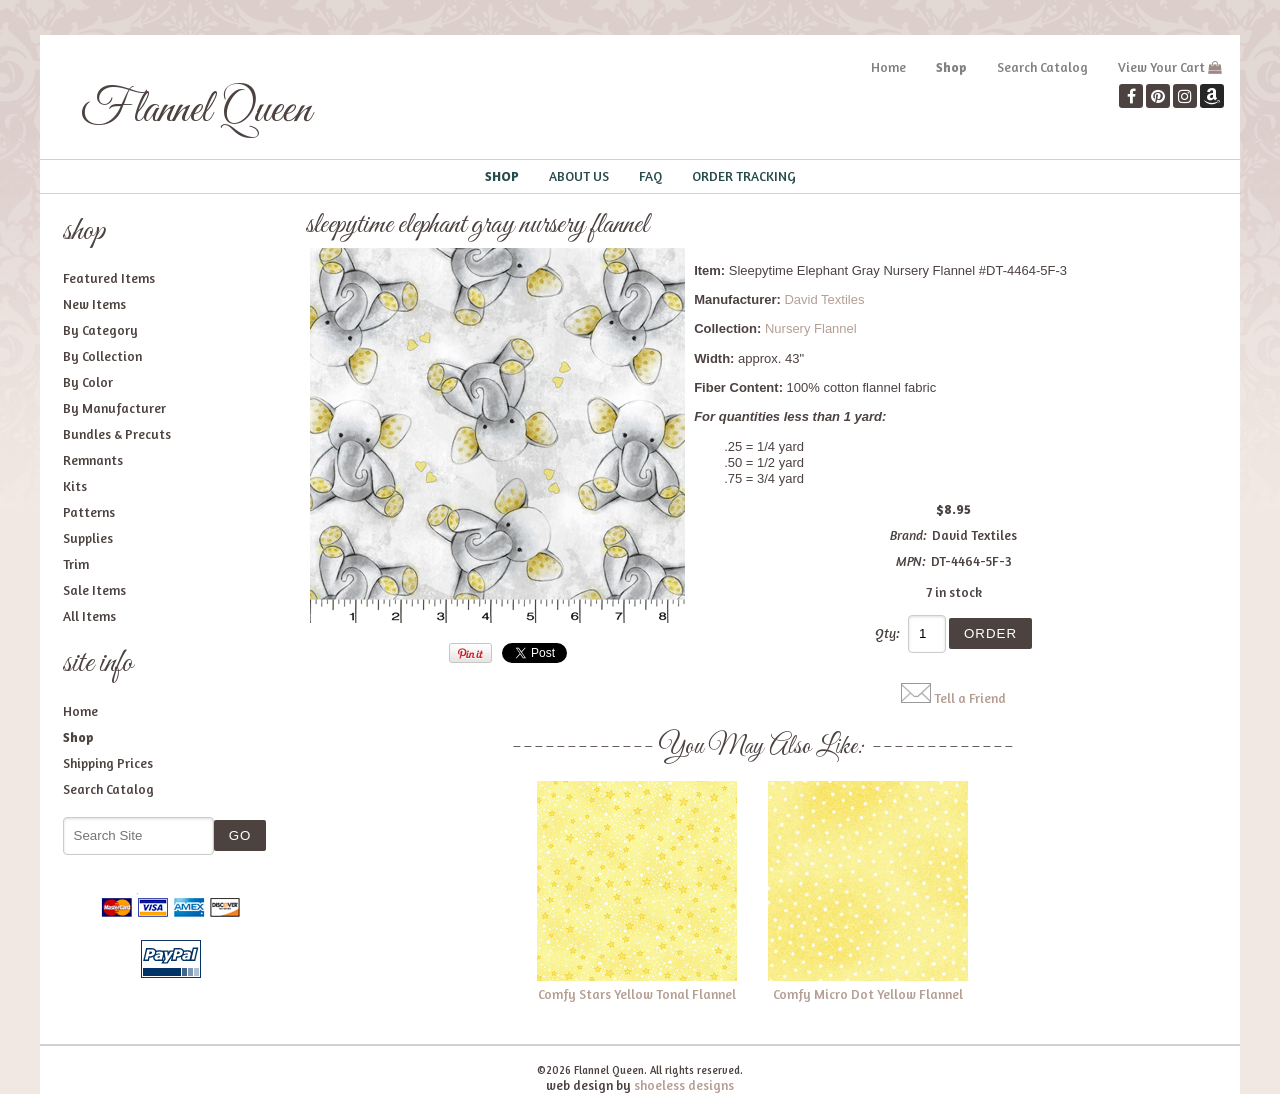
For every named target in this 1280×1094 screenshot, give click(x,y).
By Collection (102, 356)
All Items (89, 616)
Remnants (93, 460)
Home (888, 67)
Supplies (88, 538)
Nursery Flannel (811, 328)
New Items (94, 304)
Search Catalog (1042, 67)
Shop (951, 67)
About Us (579, 176)
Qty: (887, 633)
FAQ (650, 176)
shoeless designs (684, 1085)
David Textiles (824, 299)
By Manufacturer (114, 408)
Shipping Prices (108, 763)
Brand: (908, 535)
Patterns (89, 512)
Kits (75, 486)
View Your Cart (1161, 67)
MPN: (911, 561)
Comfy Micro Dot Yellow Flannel (868, 994)
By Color (88, 382)
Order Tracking (744, 176)
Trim (76, 564)
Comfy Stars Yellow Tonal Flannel (637, 994)
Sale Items (94, 590)
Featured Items (109, 278)
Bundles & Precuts (117, 434)
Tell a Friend (970, 698)
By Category (100, 330)
